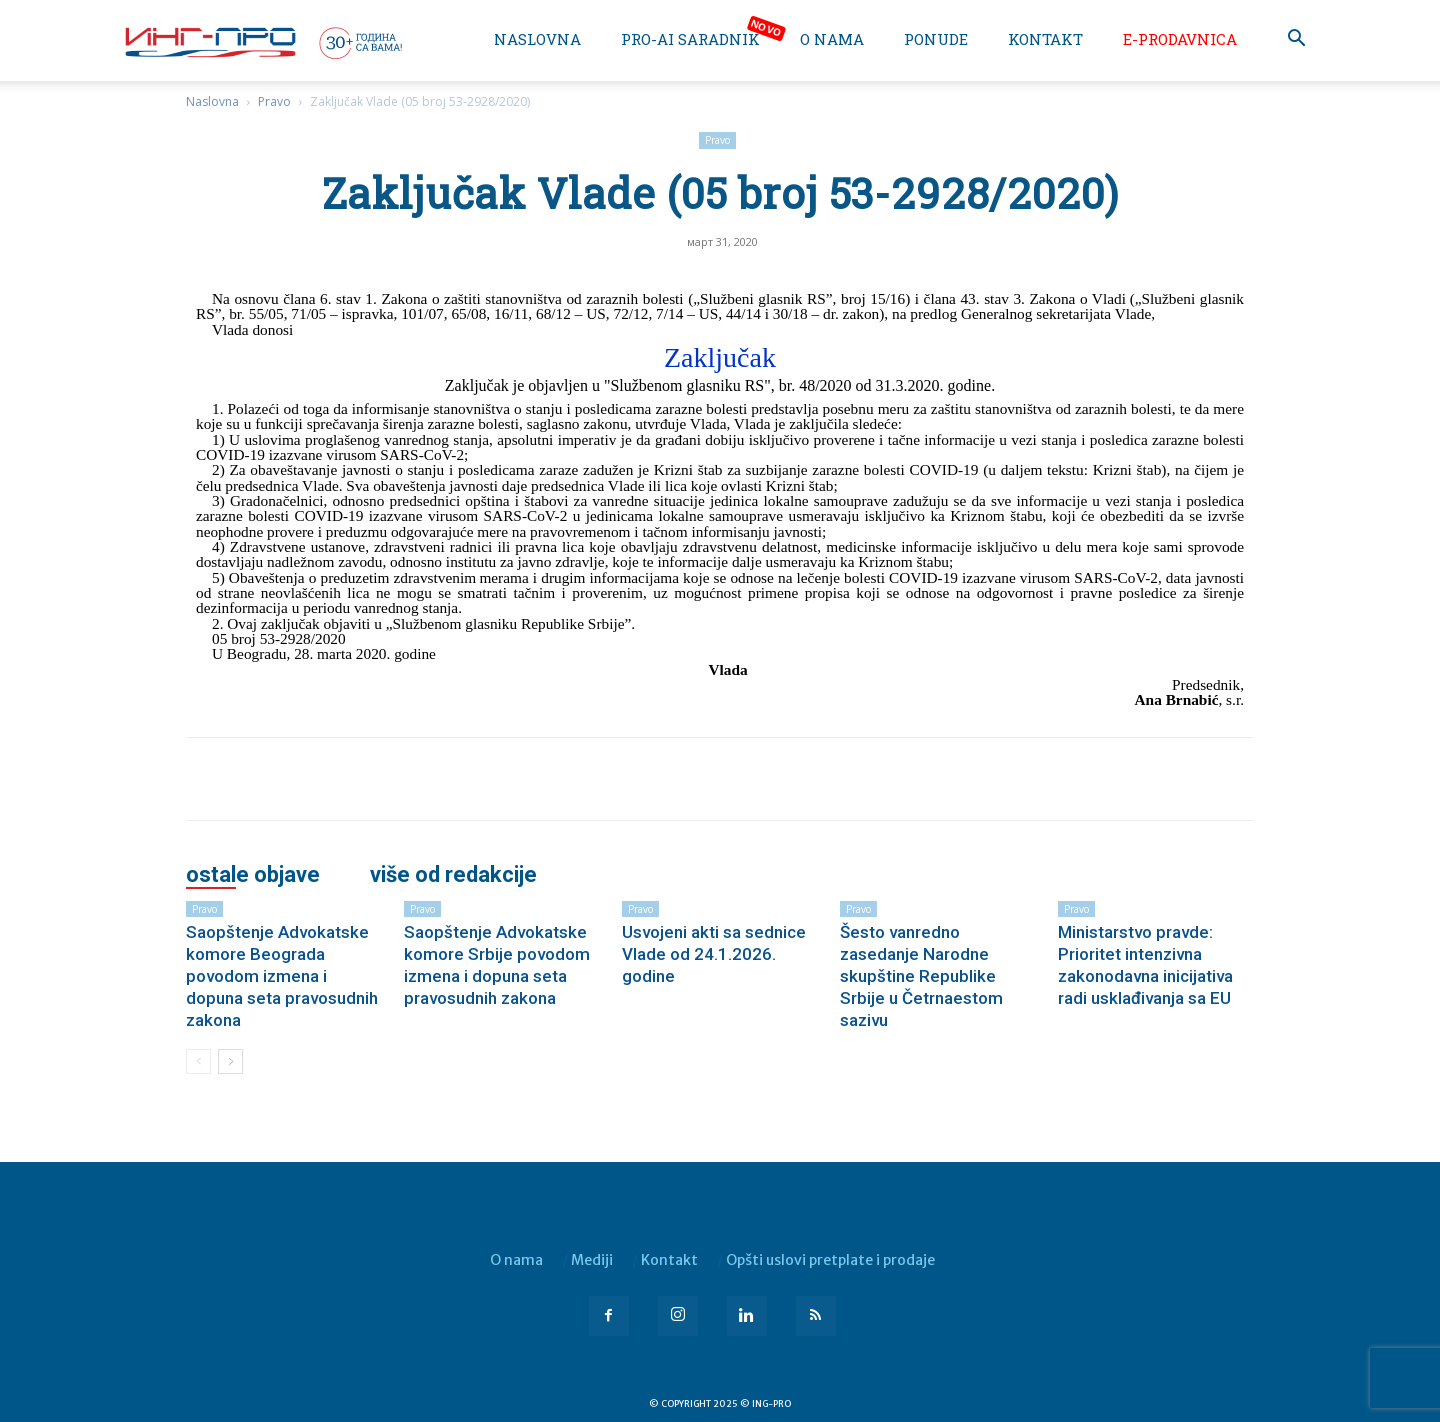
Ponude (936, 39)
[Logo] (262, 42)
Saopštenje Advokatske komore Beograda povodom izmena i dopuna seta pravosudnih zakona (282, 976)
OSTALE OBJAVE (253, 875)
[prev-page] (198, 1061)
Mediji (592, 1260)
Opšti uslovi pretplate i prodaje (830, 1260)
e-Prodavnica (1180, 39)
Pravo (274, 101)
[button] (1296, 40)
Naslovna (537, 39)
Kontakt (1045, 39)
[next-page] (230, 1061)
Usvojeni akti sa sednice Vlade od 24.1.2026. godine (714, 954)
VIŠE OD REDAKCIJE (453, 875)
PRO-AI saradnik (690, 39)
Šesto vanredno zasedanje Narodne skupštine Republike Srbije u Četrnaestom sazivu (921, 976)
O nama (832, 39)
